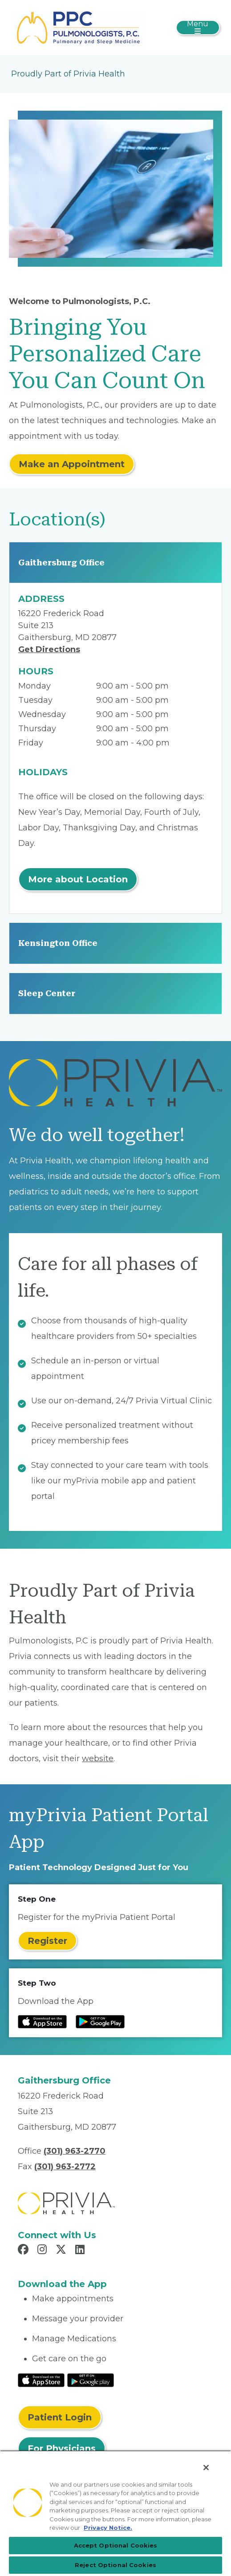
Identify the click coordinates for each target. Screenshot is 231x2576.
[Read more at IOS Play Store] (42, 2021)
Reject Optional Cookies (115, 2564)
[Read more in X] (62, 2251)
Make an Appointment (72, 464)
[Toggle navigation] (198, 27)
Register (47, 1940)
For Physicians (62, 2448)
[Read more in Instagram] (43, 2251)
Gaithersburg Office (61, 562)
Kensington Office (57, 943)
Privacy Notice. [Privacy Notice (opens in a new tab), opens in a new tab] (108, 2527)
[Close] (206, 2467)
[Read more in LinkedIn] (81, 2251)
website (97, 1758)
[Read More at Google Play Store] (90, 2379)
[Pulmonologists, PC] (78, 27)
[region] (115, 2513)
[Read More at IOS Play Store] (41, 2379)
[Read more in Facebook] (24, 2251)
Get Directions (49, 649)
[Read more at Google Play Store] (100, 2021)
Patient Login (60, 2417)
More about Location (78, 879)
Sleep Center (46, 993)
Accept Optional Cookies (116, 2545)
